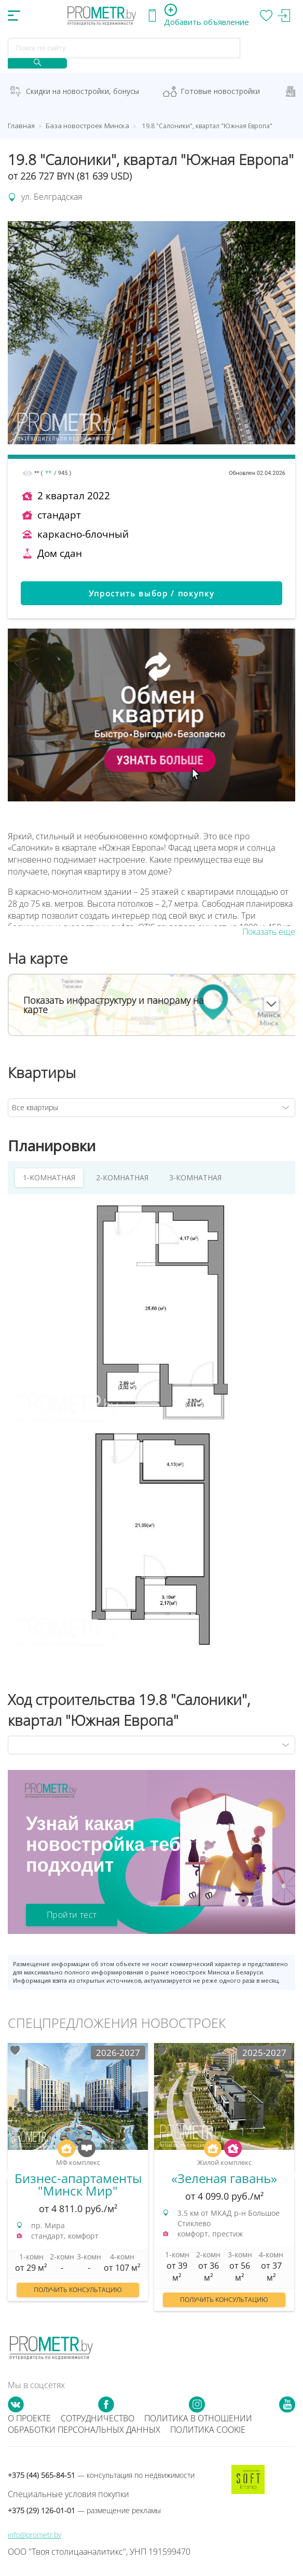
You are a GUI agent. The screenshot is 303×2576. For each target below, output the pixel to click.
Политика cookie (207, 2429)
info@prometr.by (34, 2535)
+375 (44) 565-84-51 (101, 2475)
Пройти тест (72, 1914)
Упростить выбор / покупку (152, 593)
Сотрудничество (97, 2418)
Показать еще (268, 931)
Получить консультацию (78, 2289)
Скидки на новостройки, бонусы (82, 91)
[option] (78, 2177)
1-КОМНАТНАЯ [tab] (49, 1177)
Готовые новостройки (220, 91)
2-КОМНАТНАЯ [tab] (122, 1177)
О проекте (29, 2418)
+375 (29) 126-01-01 (84, 2510)
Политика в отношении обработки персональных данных (130, 2424)
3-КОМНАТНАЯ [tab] (195, 1177)
